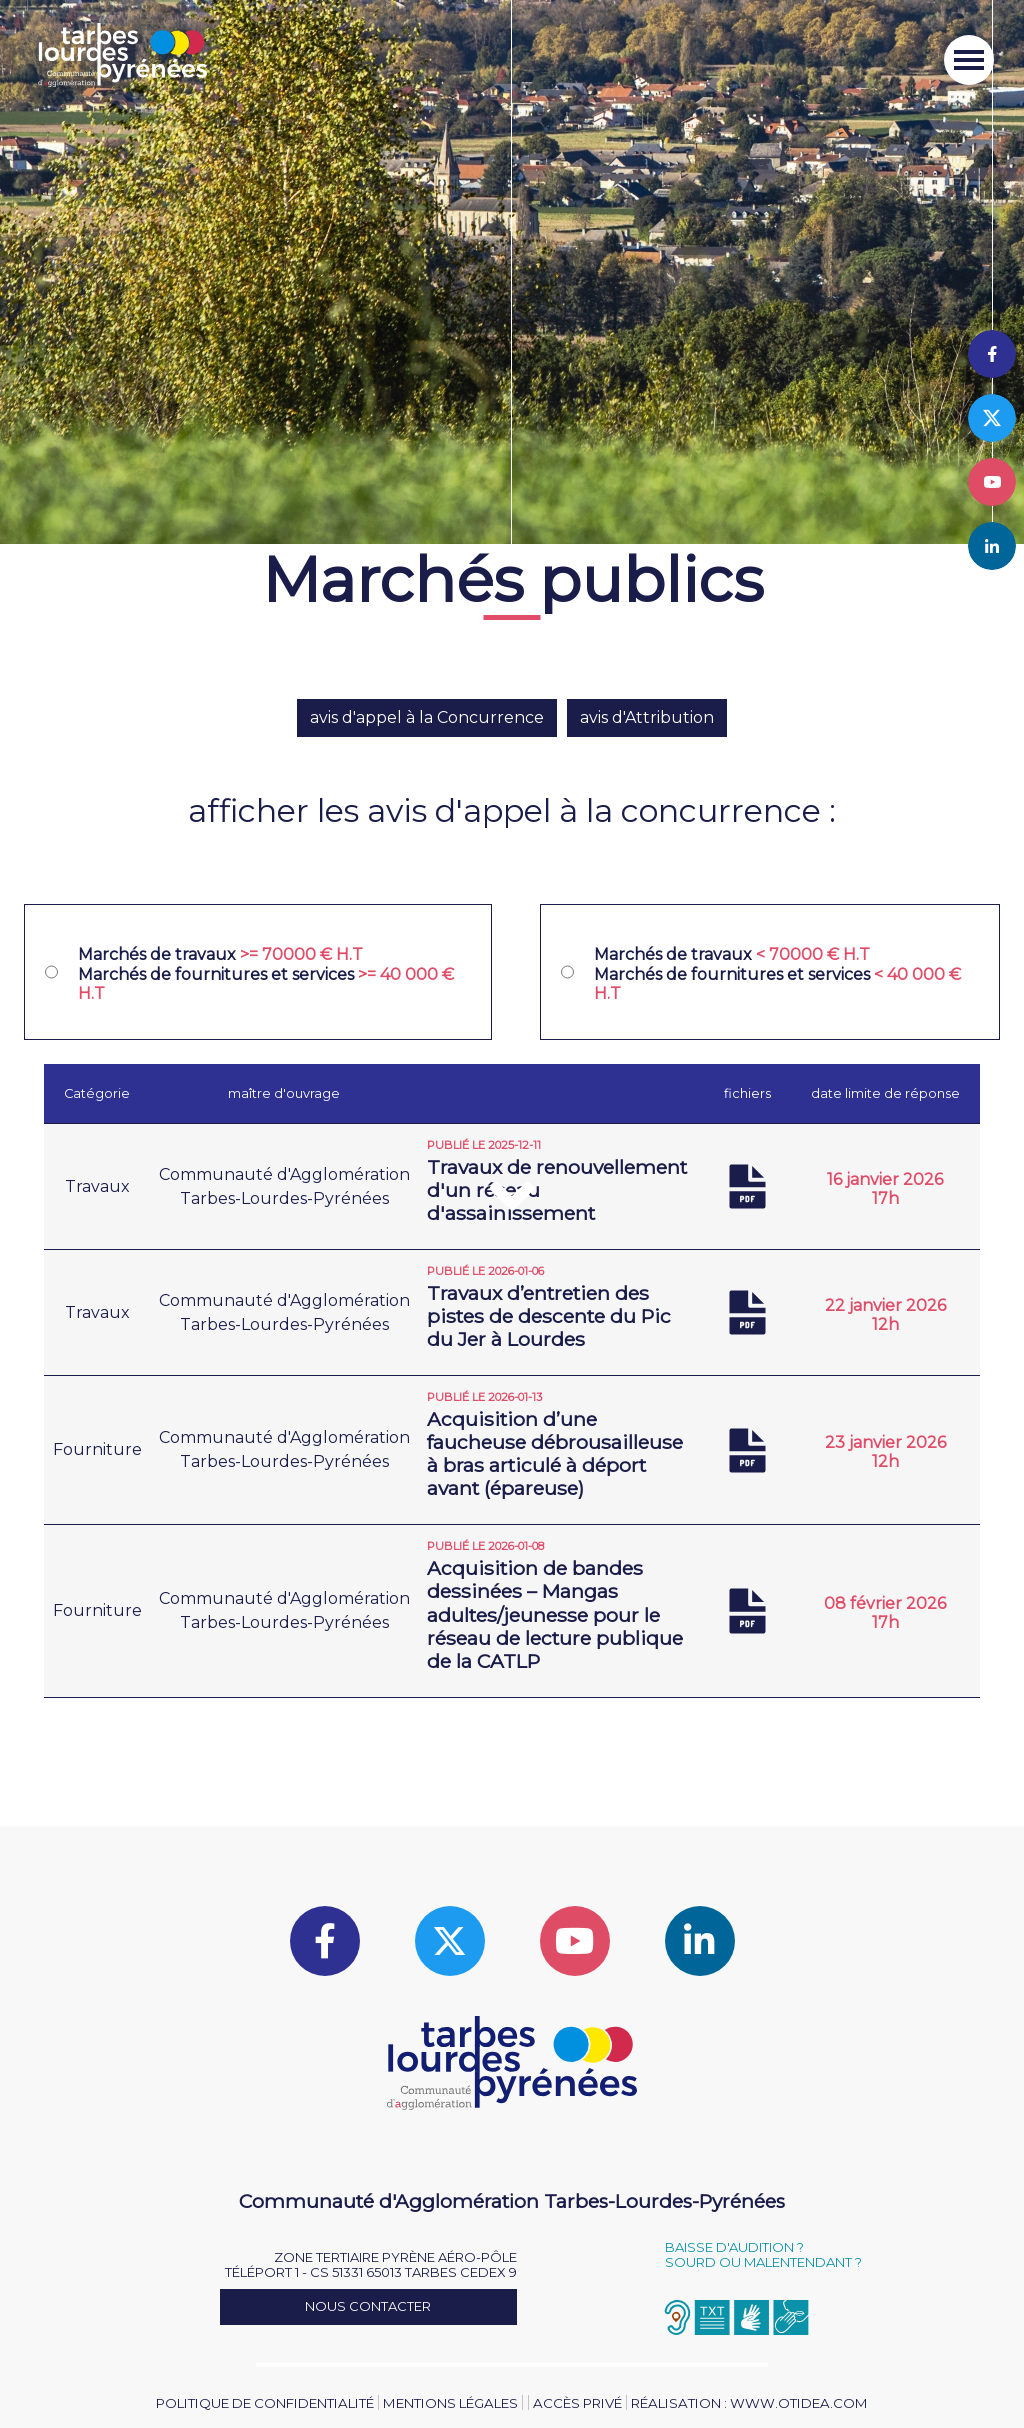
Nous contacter (368, 2306)
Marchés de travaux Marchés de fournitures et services (266, 973)
